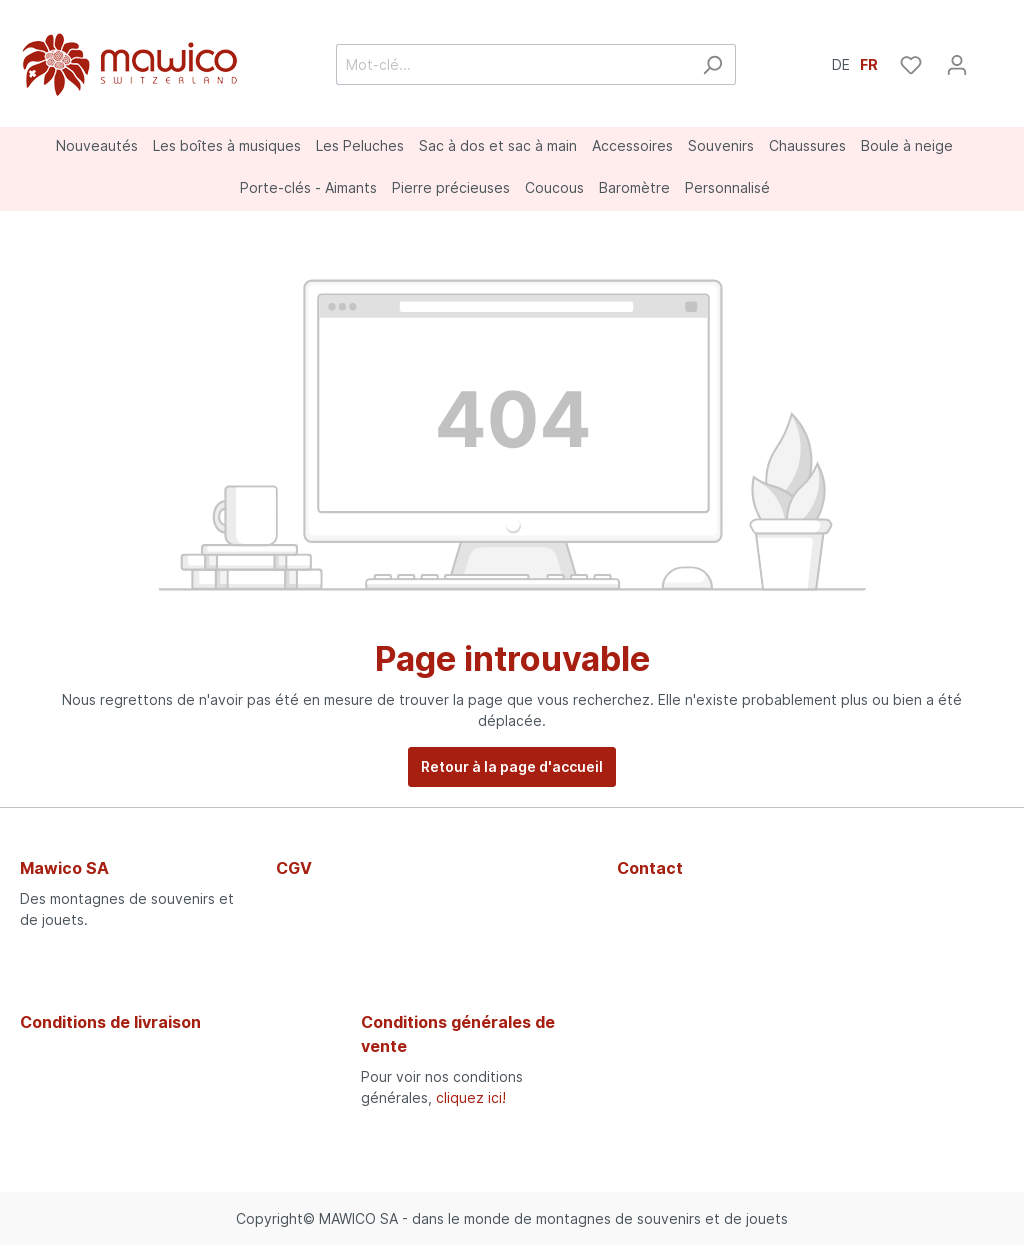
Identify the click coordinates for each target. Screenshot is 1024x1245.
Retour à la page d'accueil (512, 766)
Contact (650, 868)
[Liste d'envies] (911, 65)
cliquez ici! (471, 1097)
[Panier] (992, 58)
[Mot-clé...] (513, 64)
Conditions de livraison (110, 1022)
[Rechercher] (712, 64)
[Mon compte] (957, 65)
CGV (294, 868)
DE (841, 63)
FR (869, 63)
